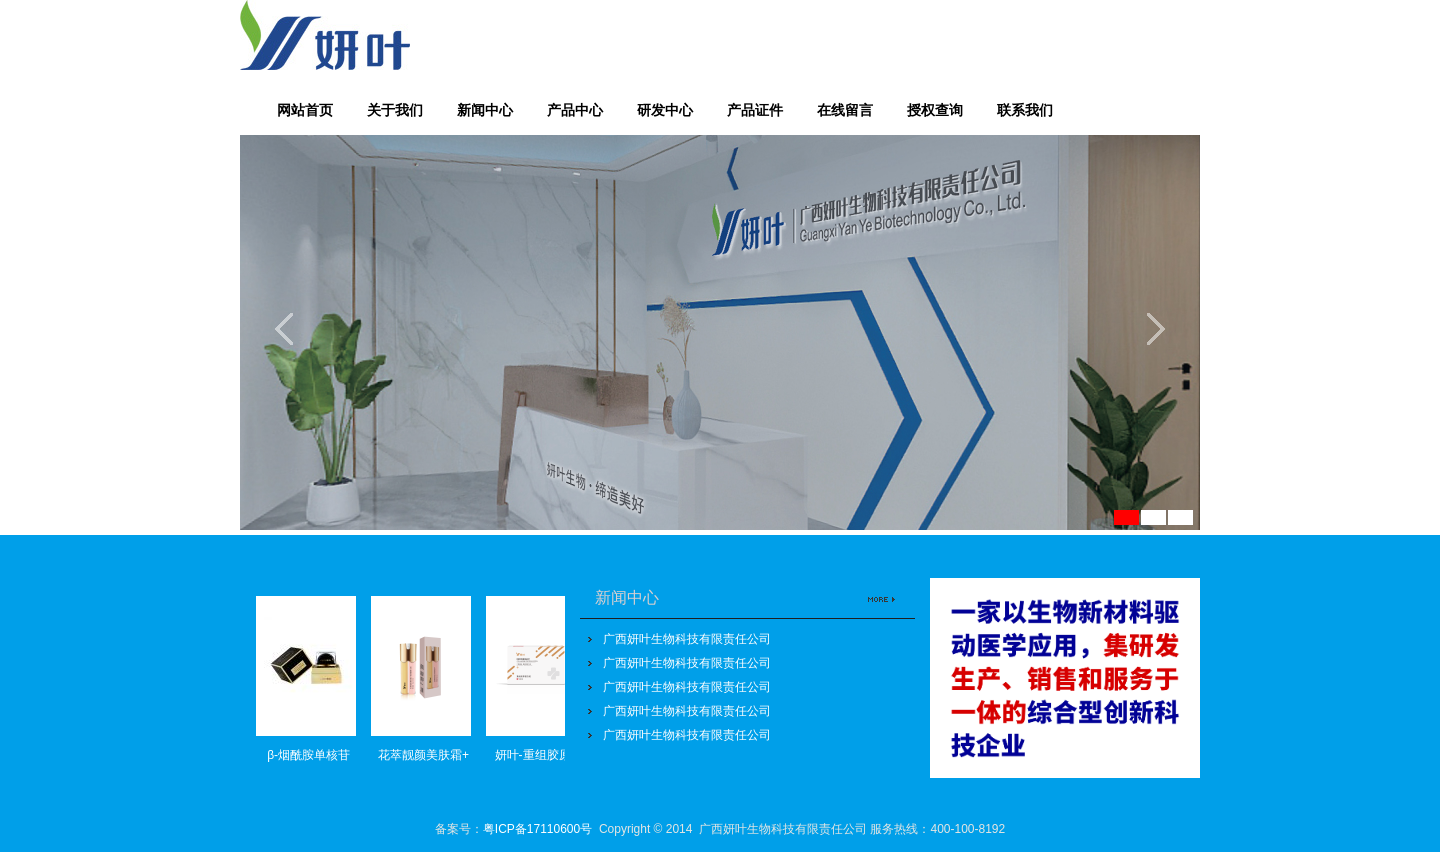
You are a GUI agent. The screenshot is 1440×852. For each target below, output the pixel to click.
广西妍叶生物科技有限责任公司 (687, 639)
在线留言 (845, 110)
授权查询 (935, 110)
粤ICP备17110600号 (537, 829)
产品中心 (575, 110)
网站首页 (305, 110)
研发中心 (665, 110)
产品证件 (755, 110)
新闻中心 (485, 110)
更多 (877, 590)
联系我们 (1025, 110)
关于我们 (395, 110)
